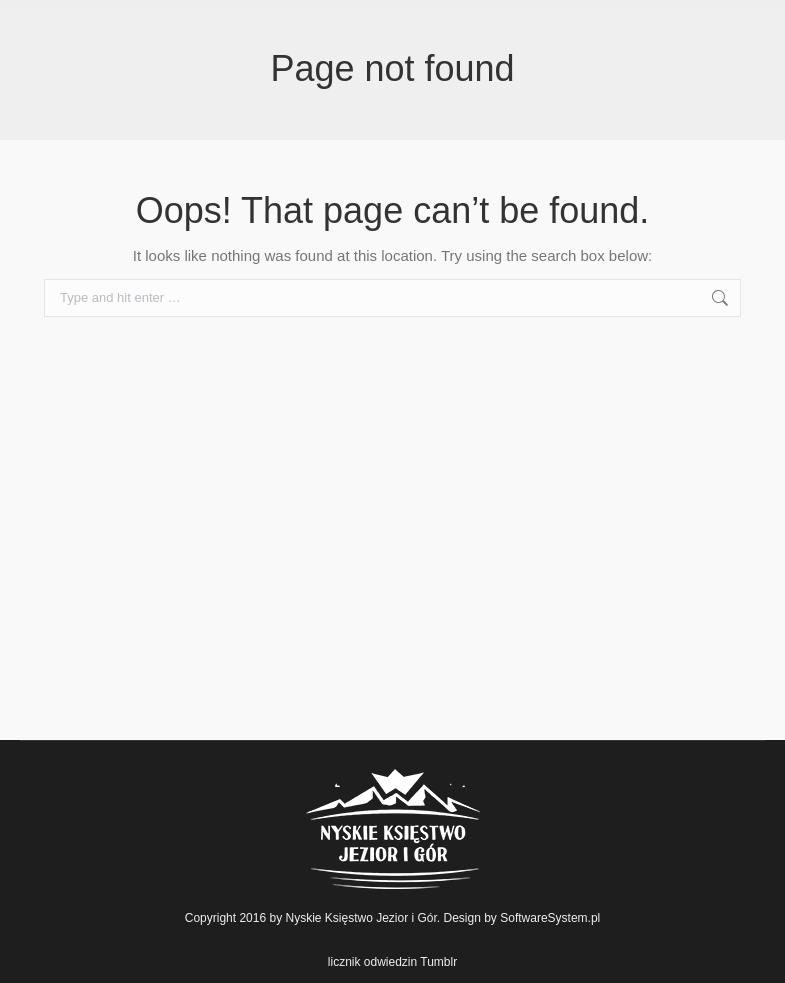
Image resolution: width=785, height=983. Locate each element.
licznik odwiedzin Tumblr (392, 962)
